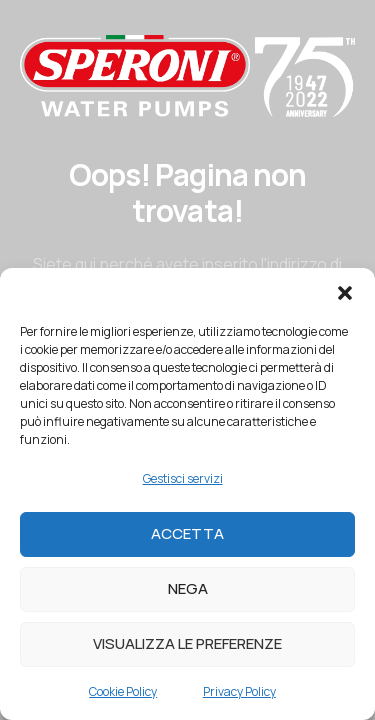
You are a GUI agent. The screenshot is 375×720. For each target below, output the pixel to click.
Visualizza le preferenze (187, 643)
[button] (345, 293)
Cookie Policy (123, 691)
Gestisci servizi (183, 478)
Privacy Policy (239, 691)
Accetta (187, 533)
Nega (188, 588)
